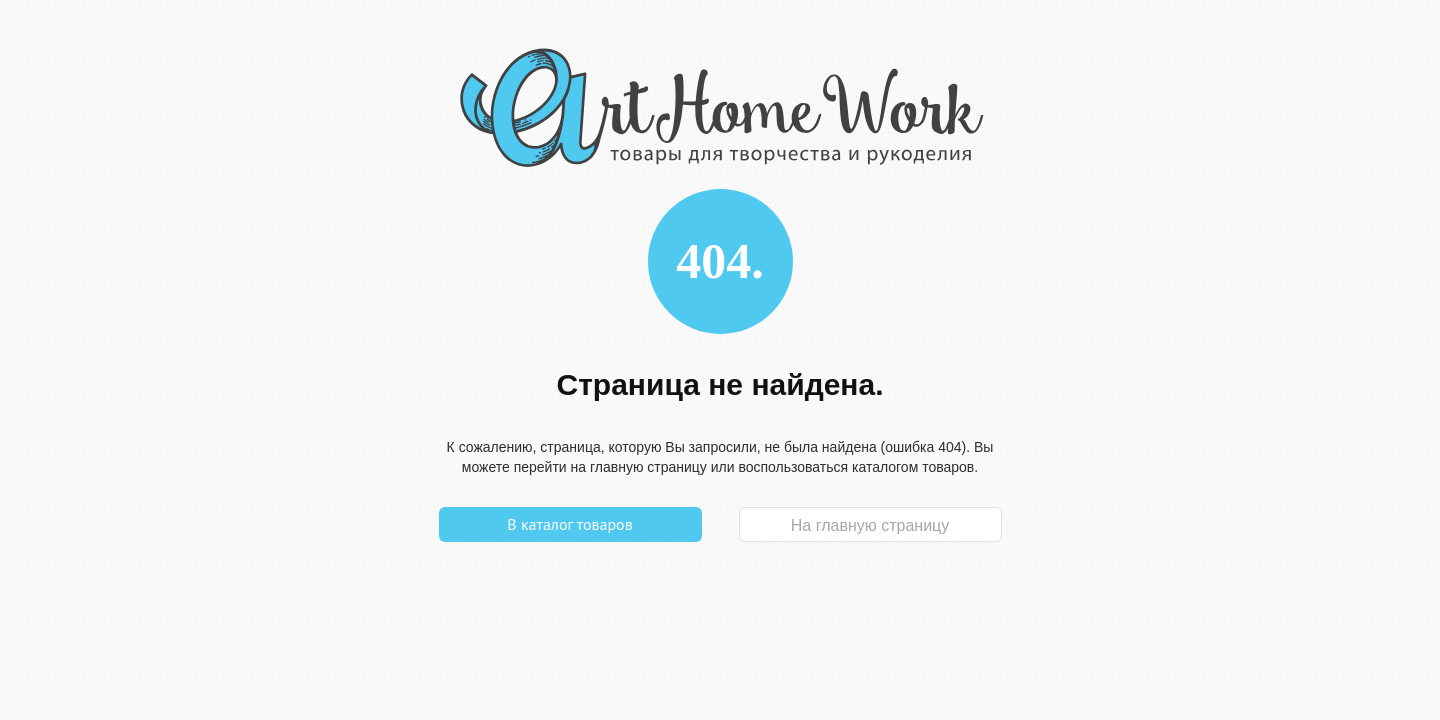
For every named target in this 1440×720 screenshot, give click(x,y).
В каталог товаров (569, 524)
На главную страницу (870, 525)
